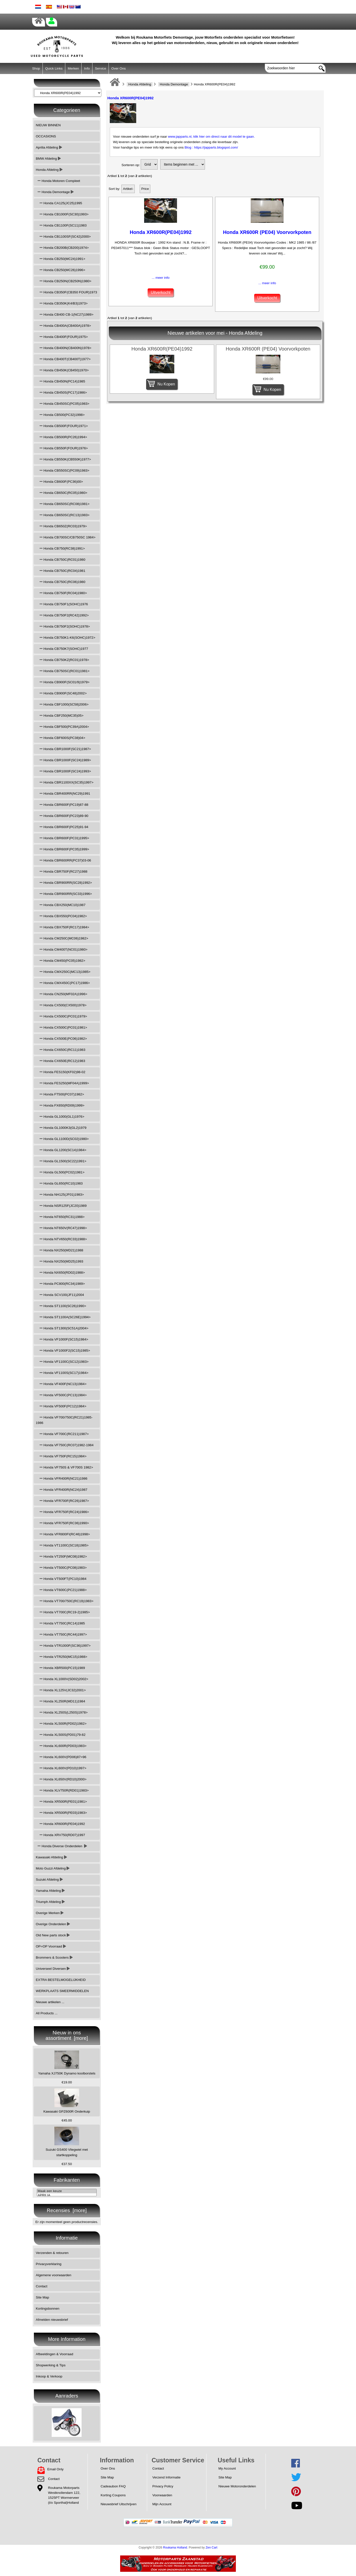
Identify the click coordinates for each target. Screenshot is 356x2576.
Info (87, 68)
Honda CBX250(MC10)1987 (61, 905)
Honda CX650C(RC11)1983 (60, 1050)
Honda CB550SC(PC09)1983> (62, 470)
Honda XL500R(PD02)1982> (61, 1723)
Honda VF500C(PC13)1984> (61, 1395)
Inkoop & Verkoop (49, 2376)
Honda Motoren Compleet (58, 181)
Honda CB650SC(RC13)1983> (62, 515)
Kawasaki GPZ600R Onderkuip (66, 2101)
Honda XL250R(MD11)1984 (60, 1701)
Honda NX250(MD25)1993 (59, 1261)
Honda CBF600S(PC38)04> (60, 738)
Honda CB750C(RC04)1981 (60, 571)
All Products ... (47, 2013)
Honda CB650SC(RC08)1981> (62, 504)
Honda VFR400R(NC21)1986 (61, 1478)
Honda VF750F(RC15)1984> (61, 1456)
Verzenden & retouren (52, 2253)
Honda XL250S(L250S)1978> (62, 1712)
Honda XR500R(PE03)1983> (61, 1813)
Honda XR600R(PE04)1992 (161, 232)
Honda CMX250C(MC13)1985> (63, 972)
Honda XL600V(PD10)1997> (61, 1768)
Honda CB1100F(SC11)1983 (61, 225)
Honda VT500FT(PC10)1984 (61, 1579)
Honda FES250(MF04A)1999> (62, 1083)
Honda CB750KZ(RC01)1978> (62, 660)
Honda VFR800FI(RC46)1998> (63, 1534)
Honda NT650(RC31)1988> (60, 1217)
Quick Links (54, 68)
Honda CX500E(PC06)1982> (61, 1038)
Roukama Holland (175, 2547)
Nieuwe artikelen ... (50, 2002)
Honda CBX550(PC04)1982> (61, 916)
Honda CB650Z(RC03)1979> (61, 526)
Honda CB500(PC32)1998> (60, 415)
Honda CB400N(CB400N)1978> (63, 348)
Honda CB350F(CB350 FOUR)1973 (66, 292)
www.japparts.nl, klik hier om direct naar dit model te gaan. (211, 136)
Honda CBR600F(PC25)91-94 (62, 827)
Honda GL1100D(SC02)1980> (62, 1139)
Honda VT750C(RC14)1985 (60, 1623)
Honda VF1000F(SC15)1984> (62, 1339)
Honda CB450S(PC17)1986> (61, 392)
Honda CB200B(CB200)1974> (62, 248)
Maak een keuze (66, 2191)
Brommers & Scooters (54, 1957)
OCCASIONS (46, 136)
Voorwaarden (162, 2495)
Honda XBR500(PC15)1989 (60, 1668)
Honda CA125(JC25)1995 (59, 203)
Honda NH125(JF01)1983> (60, 1194)
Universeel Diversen (53, 1968)
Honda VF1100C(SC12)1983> (62, 1362)
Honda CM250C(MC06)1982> (62, 938)
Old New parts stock (53, 1935)
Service (100, 68)
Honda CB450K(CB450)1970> (62, 370)
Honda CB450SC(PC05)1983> (62, 403)
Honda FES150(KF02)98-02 (60, 1072)
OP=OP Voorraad (51, 1946)
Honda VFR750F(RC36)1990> (62, 1523)
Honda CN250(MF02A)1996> (61, 994)
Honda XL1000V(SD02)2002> (62, 1679)
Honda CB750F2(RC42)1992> (62, 615)
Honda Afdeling (139, 84)
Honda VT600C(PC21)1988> (61, 1590)
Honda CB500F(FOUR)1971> (62, 426)
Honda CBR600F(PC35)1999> (62, 849)
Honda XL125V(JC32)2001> (61, 1690)
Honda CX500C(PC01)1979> (61, 1016)
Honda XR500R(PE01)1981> (61, 1801)
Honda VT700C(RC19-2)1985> (63, 1612)
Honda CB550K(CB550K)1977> (63, 459)
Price (145, 189)
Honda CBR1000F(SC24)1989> (63, 760)
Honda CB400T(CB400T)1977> (63, 359)
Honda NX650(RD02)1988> (60, 1272)
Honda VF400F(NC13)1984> (61, 1384)
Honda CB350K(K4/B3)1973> (62, 303)
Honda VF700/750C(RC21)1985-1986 (64, 1420)
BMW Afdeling (48, 158)
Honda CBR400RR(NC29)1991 (63, 793)
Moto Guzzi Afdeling (53, 1868)
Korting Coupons (113, 2495)
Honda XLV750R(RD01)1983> (62, 1790)
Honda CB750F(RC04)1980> (61, 593)
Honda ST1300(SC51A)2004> (62, 1328)
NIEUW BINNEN (48, 125)
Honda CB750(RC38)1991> (60, 548)
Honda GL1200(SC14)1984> (61, 1150)
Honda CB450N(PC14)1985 (60, 381)
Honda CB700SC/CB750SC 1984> (65, 537)
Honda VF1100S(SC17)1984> (62, 1373)
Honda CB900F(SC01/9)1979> (62, 682)
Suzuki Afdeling (49, 1879)
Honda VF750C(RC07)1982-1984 (64, 1445)
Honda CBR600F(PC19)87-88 (62, 805)
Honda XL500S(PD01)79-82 (61, 1735)
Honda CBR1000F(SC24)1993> (63, 771)
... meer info (161, 277)
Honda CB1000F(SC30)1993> (62, 214)
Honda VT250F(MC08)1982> (61, 1556)
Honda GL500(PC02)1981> (60, 1172)
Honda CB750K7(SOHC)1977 (62, 649)
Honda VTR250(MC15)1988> (61, 1657)
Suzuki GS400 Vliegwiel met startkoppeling (67, 2142)
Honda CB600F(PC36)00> (59, 481)
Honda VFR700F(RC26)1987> (62, 1501)
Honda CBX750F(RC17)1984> (62, 927)
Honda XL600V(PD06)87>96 (61, 1757)
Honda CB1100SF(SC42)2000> (63, 236)
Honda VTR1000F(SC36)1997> (63, 1645)
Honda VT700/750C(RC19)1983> (64, 1601)
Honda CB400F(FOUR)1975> (62, 337)
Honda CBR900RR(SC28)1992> (64, 882)
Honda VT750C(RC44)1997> (61, 1634)
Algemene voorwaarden (53, 2275)
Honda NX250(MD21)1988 (59, 1250)
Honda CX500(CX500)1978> (61, 1005)
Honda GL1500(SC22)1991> (61, 1161)
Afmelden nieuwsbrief (52, 2320)
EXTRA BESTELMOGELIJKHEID (61, 1980)
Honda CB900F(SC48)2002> (61, 693)
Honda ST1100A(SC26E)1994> (63, 1317)
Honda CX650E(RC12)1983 (60, 1061)
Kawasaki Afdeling (51, 1857)
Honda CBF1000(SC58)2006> (62, 704)
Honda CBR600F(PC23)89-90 (62, 816)
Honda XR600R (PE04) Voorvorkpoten (267, 232)
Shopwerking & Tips (51, 2365)
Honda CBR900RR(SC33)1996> (64, 894)
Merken (73, 68)
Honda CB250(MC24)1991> (60, 259)
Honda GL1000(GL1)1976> (60, 1116)
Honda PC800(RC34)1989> (60, 1284)
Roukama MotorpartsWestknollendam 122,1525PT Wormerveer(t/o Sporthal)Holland (64, 2495)
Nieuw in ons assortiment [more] (66, 2035)
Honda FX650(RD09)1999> (60, 1105)
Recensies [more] (67, 2210)
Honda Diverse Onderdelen (61, 1846)
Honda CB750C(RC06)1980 (60, 582)
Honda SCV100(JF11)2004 (60, 1295)
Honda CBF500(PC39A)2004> (62, 727)
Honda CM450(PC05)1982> (60, 960)
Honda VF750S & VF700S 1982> (64, 1467)
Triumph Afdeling (50, 1902)
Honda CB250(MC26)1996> (60, 270)
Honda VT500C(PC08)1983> (61, 1567)
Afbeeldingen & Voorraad (54, 2354)
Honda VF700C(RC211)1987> (62, 1434)
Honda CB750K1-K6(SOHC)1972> (65, 637)
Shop (36, 68)
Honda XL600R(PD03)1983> (61, 1746)
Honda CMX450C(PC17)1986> (63, 983)
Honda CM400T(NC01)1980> (62, 949)
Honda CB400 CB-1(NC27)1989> (64, 314)
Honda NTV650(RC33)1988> (61, 1239)
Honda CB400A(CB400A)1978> (63, 326)
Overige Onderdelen (53, 1924)
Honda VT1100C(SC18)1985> (62, 1545)
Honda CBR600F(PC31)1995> (62, 838)
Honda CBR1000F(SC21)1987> (63, 749)
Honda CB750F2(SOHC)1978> (63, 626)
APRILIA (66, 2195)
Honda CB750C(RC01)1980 (60, 559)
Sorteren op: (130, 165)
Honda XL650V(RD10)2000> (61, 1779)
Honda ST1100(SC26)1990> (61, 1306)
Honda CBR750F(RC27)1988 (61, 871)
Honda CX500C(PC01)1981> (61, 1027)
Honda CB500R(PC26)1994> (61, 437)
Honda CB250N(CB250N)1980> (63, 281)
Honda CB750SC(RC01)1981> (62, 671)
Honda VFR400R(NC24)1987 (61, 1489)
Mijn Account (161, 2504)
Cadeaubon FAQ (113, 2486)
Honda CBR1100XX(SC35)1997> (64, 782)
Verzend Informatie (166, 2477)
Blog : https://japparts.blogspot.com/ (211, 147)
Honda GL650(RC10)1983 (59, 1183)
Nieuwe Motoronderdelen (237, 2486)
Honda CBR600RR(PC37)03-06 (63, 860)
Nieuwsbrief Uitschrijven (118, 2504)
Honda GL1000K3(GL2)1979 (61, 1128)
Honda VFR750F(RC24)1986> (62, 1512)
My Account (227, 2468)
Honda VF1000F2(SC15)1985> (63, 1350)
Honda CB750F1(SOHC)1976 (62, 604)
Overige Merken (50, 1913)
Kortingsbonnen (47, 2308)
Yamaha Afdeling (50, 1891)
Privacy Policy (162, 2486)
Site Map (42, 2297)
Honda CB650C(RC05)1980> (61, 493)
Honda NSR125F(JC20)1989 (61, 1206)
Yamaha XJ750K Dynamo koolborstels (66, 2062)
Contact (41, 2286)
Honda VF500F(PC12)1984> (61, 1406)
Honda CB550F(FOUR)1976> (62, 448)
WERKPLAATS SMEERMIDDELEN (62, 1991)
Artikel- (128, 189)
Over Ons (118, 68)
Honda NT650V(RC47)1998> (61, 1228)
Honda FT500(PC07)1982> (60, 1094)
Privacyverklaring (49, 2264)
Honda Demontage (174, 84)
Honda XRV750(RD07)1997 (60, 1835)
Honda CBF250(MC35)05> (60, 715)
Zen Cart (212, 2547)
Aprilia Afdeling (49, 147)
